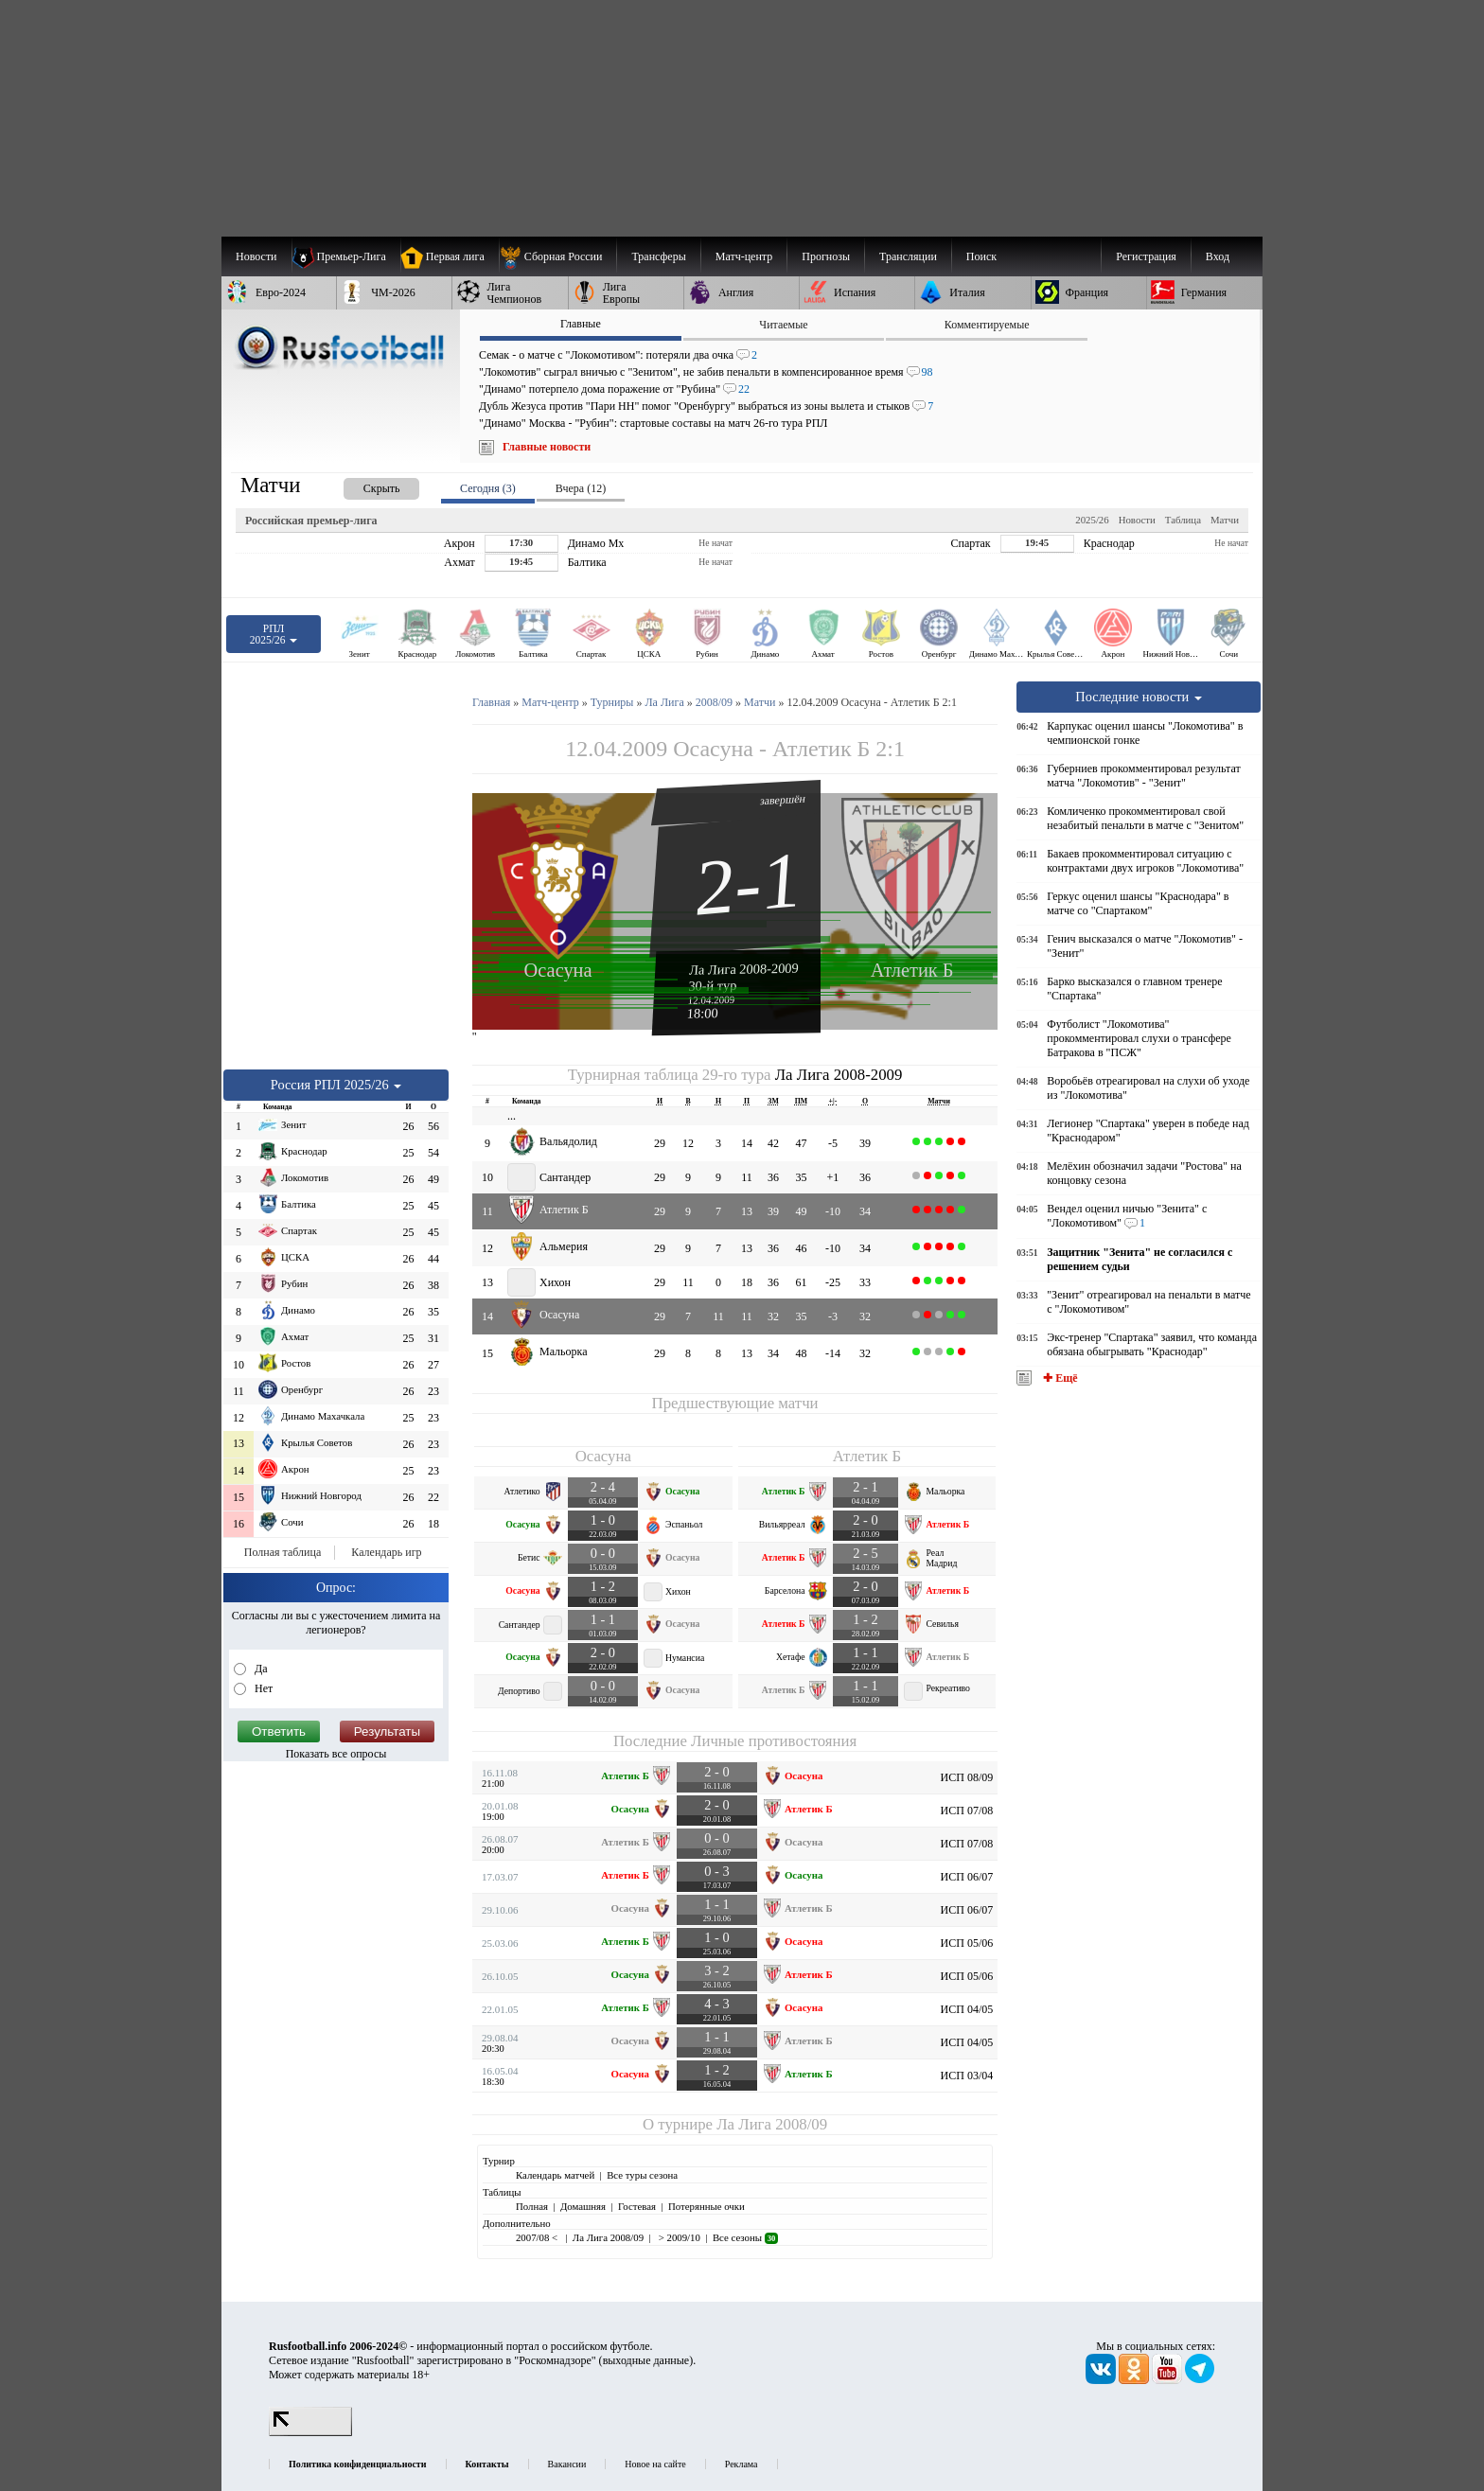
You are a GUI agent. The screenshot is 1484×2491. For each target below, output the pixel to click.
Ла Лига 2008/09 (771, 2124)
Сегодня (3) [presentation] (488, 488)
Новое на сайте (655, 2464)
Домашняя (583, 2206)
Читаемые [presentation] (783, 324)
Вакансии (567, 2464)
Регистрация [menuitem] (1146, 256)
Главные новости (547, 446)
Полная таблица (282, 1552)
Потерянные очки (706, 2206)
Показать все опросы (336, 1753)
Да (260, 1668)
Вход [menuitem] (1217, 256)
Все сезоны (745, 2237)
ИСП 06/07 (967, 1876)
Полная (532, 2206)
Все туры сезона (642, 2175)
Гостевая (637, 2206)
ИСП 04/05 (967, 2009)
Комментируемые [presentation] (987, 324)
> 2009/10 (678, 2237)
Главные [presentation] (580, 323)
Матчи (1224, 519)
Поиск (981, 256)
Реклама (741, 2464)
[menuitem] (558, 256)
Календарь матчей (555, 2175)
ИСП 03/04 (967, 2075)
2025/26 (1091, 519)
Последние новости (1138, 696)
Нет (262, 1688)
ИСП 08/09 (967, 1777)
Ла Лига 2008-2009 (744, 968)
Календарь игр (386, 1552)
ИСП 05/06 (967, 1943)
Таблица (1183, 519)
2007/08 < (538, 2237)
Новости (1137, 519)
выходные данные (646, 2360)
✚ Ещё (1058, 1378)
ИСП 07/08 (967, 1810)
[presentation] (362, 485)
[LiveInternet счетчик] (310, 2432)
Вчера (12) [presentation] (581, 488)
